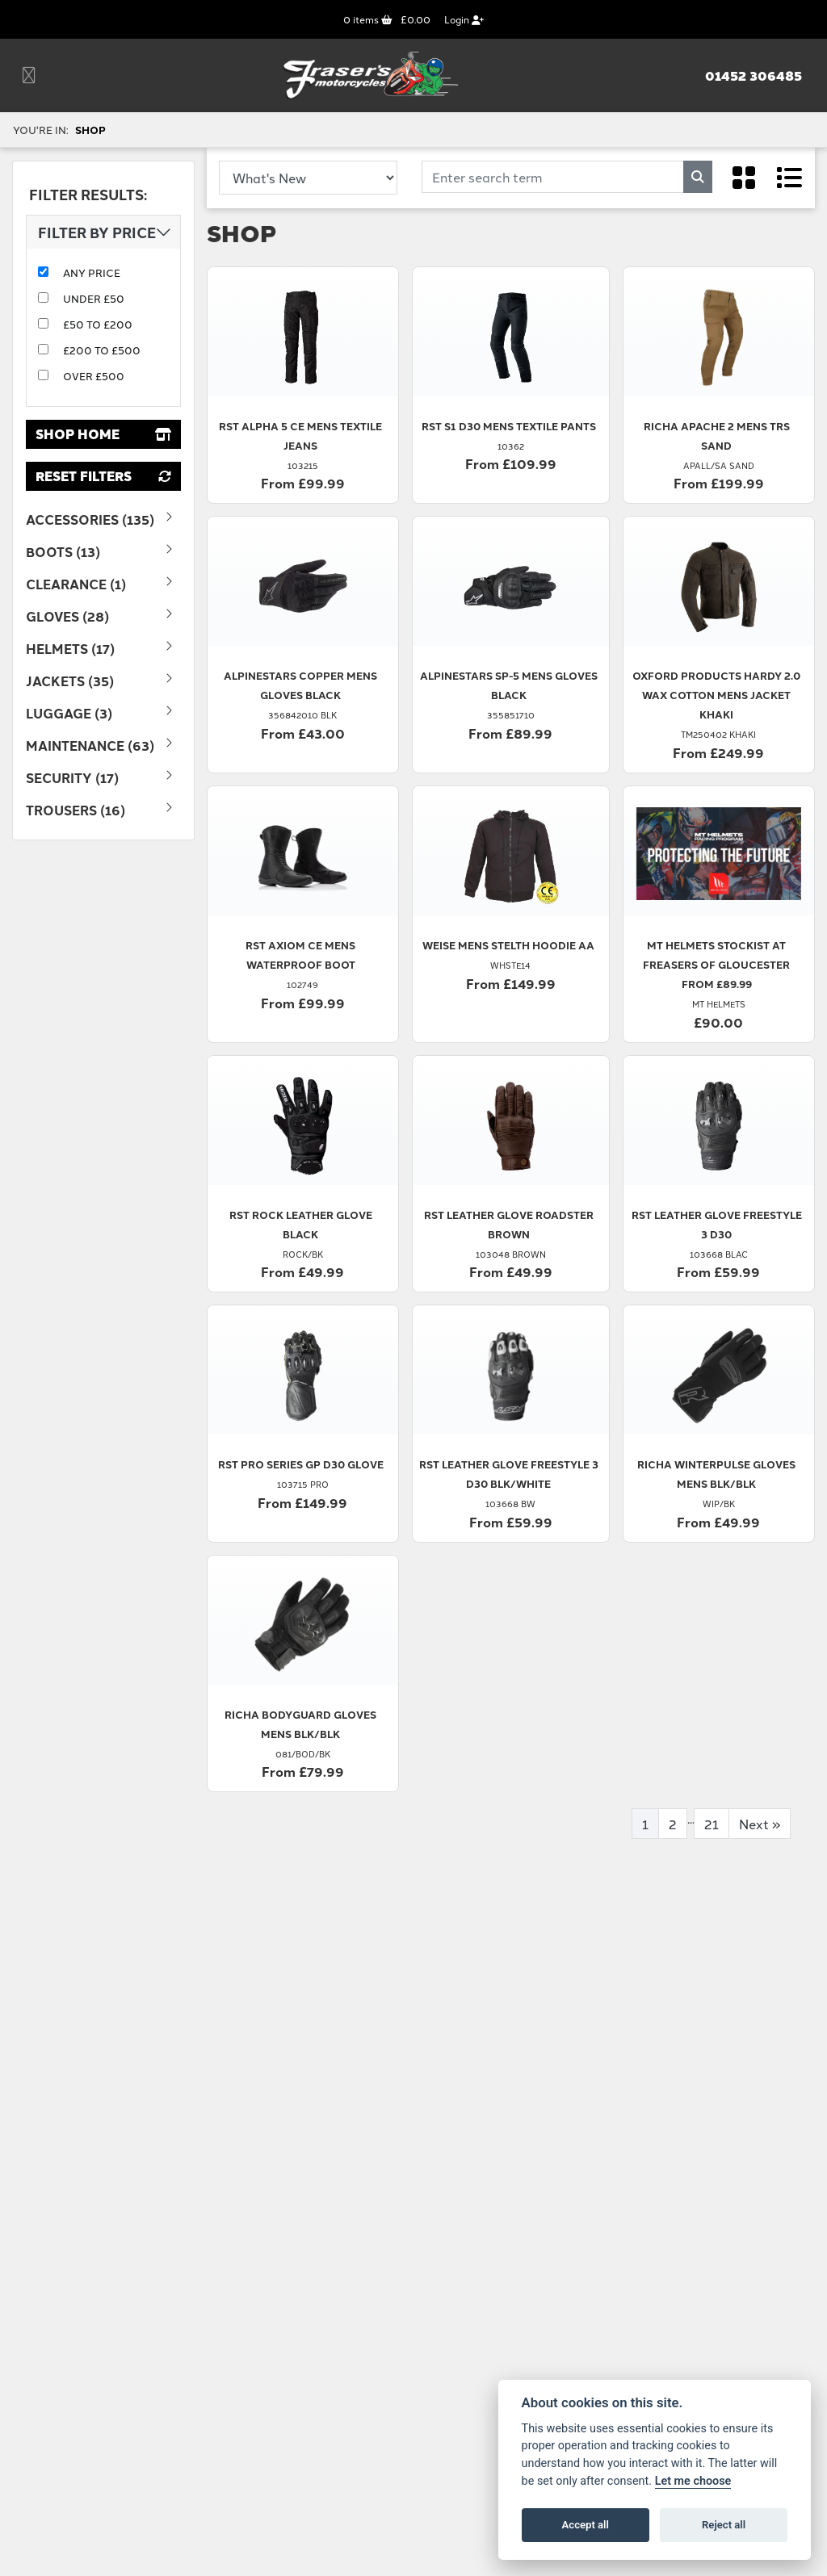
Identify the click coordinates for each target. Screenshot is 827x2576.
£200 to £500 (102, 349)
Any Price (91, 272)
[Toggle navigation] (29, 75)
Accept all (585, 2525)
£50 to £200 (97, 323)
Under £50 (93, 298)
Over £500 (93, 375)
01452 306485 (753, 76)
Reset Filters (103, 476)
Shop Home (103, 434)
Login (464, 19)
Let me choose (693, 2481)
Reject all (723, 2525)
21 (711, 1824)
